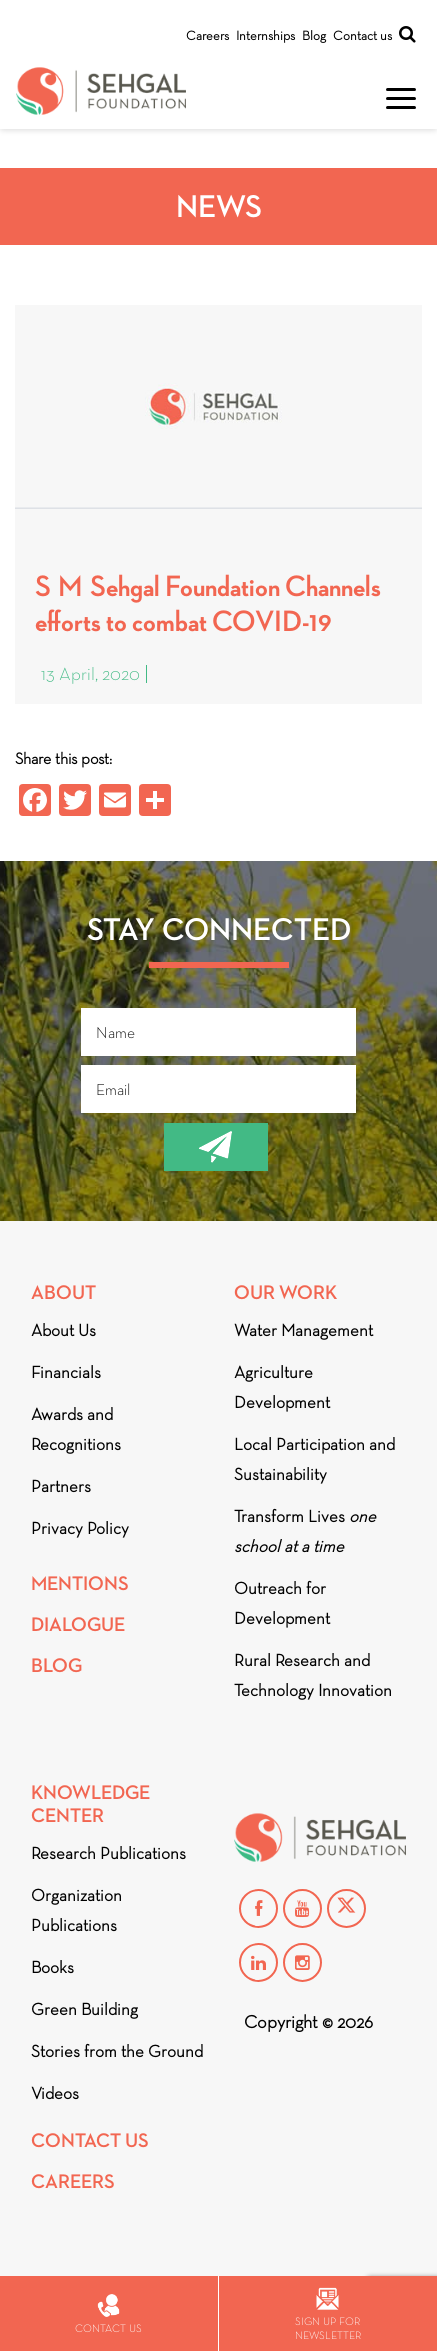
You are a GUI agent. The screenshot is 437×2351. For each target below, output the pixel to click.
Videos (55, 2093)
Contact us (362, 35)
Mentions (80, 1583)
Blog (314, 35)
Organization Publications (76, 1910)
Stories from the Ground (117, 2051)
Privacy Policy (80, 1528)
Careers (207, 35)
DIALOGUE (78, 1624)
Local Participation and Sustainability (314, 1459)
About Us (63, 1330)
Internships (265, 35)
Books (52, 1967)
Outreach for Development (282, 1603)
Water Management (303, 1330)
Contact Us (90, 2140)
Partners (61, 1486)
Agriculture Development (282, 1387)
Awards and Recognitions (76, 1429)
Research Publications (108, 1853)
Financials (66, 1372)
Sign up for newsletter (328, 2314)
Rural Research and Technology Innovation (313, 1675)
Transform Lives (305, 1531)
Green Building (84, 2009)
